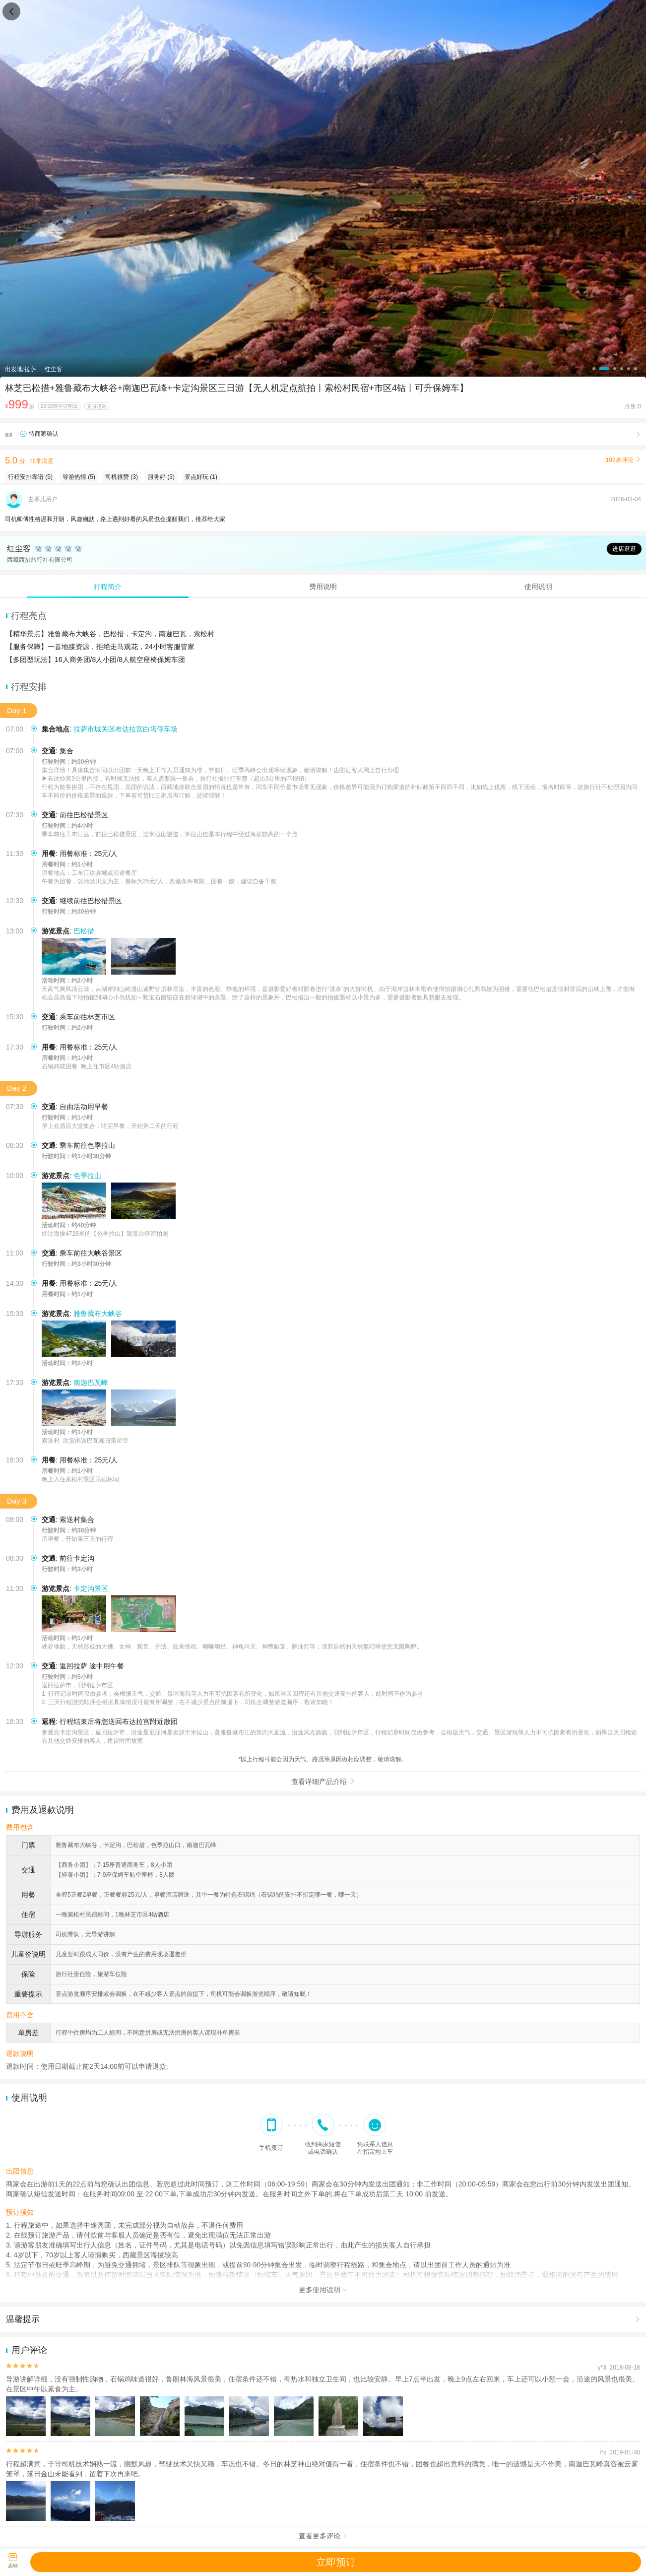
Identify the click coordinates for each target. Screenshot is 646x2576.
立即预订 (336, 2562)
